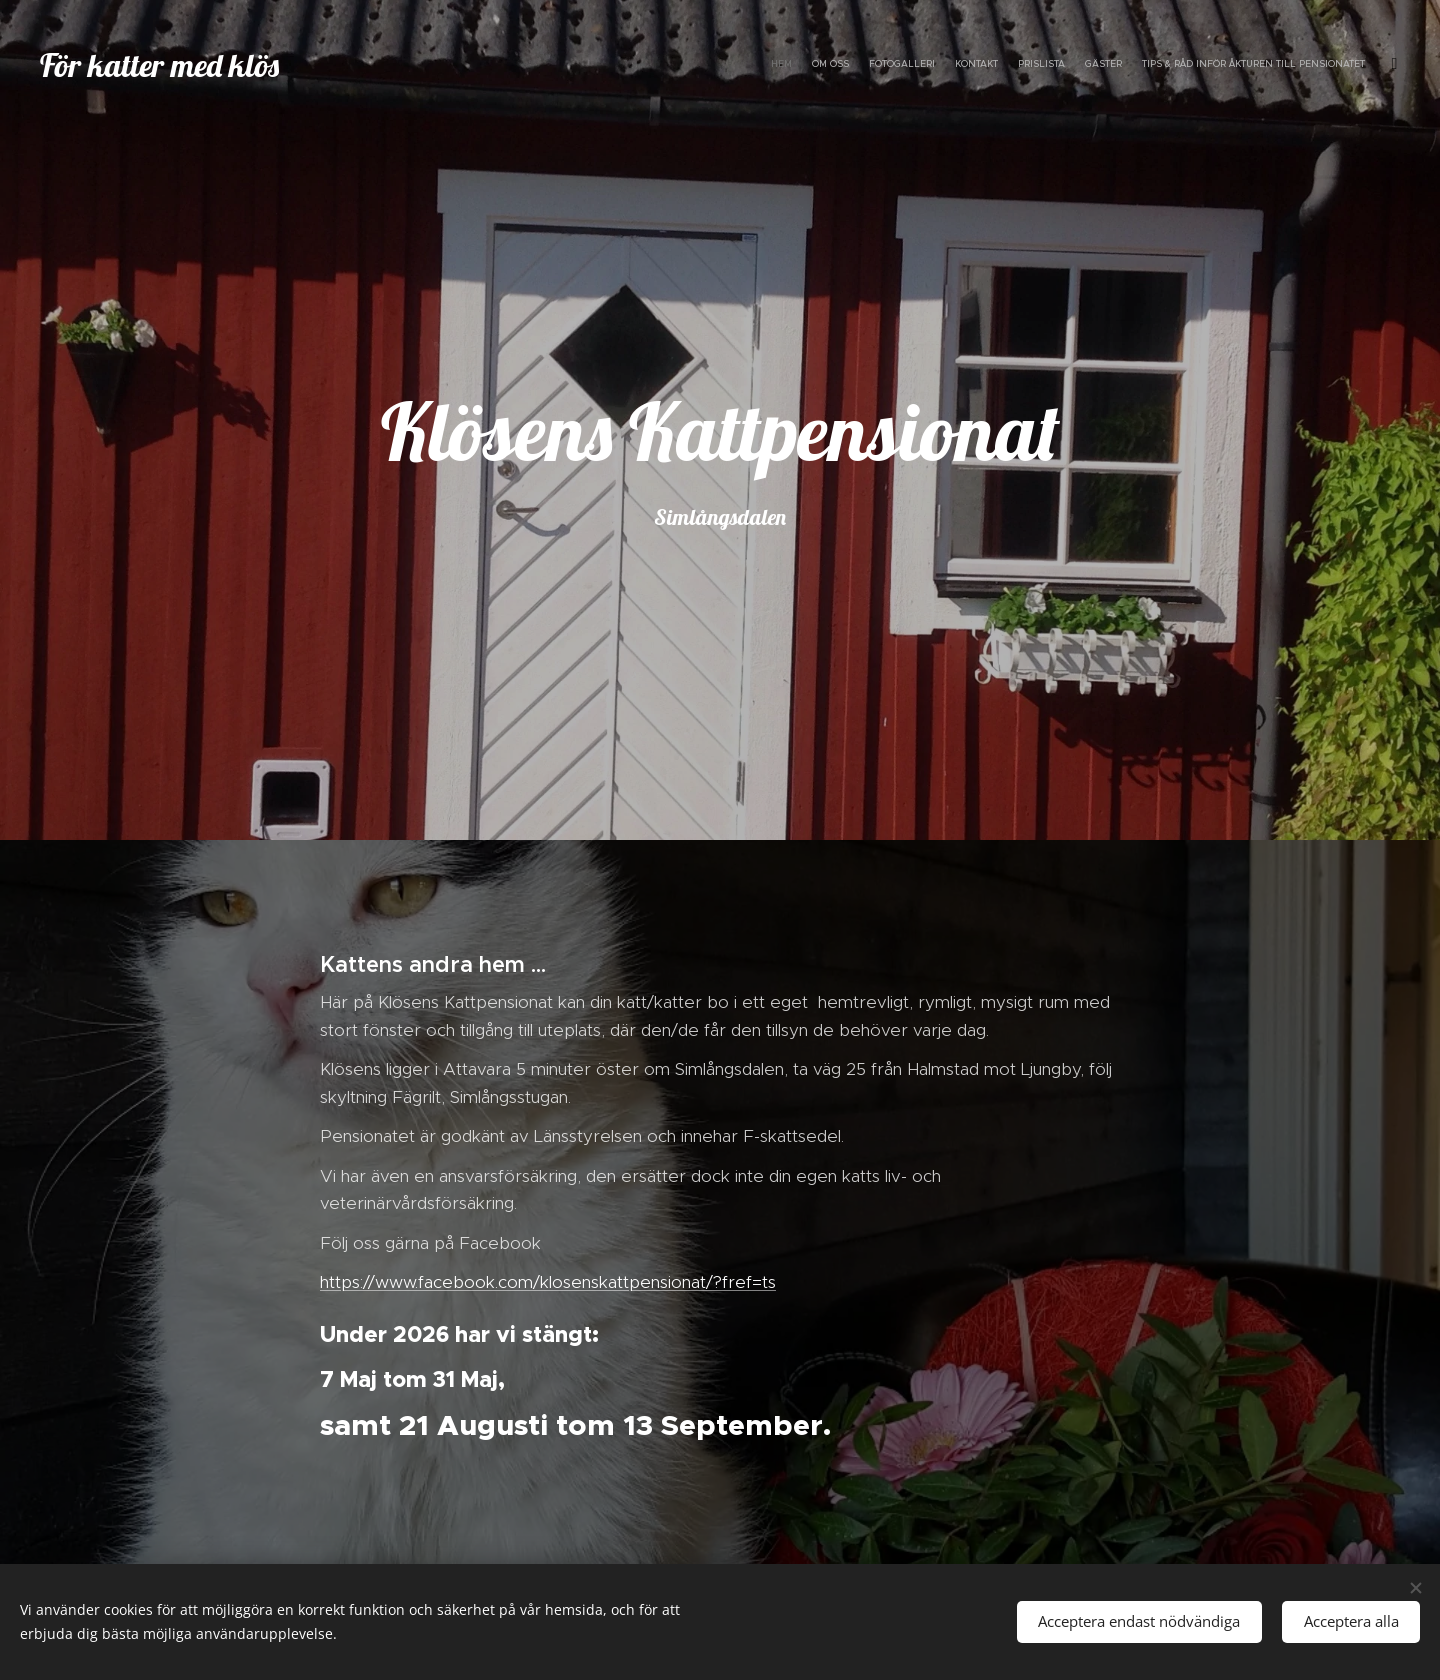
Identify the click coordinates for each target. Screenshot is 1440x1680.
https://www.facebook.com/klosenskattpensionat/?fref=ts (548, 1282)
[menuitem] (1262, 65)
